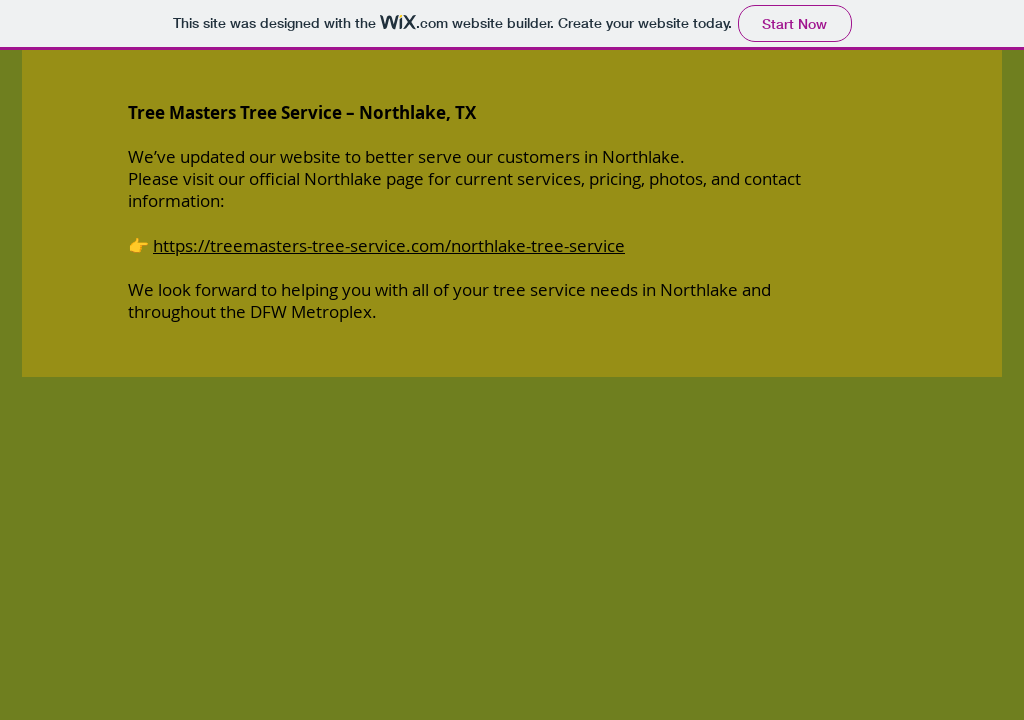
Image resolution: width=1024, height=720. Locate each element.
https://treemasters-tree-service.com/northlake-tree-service (389, 245)
